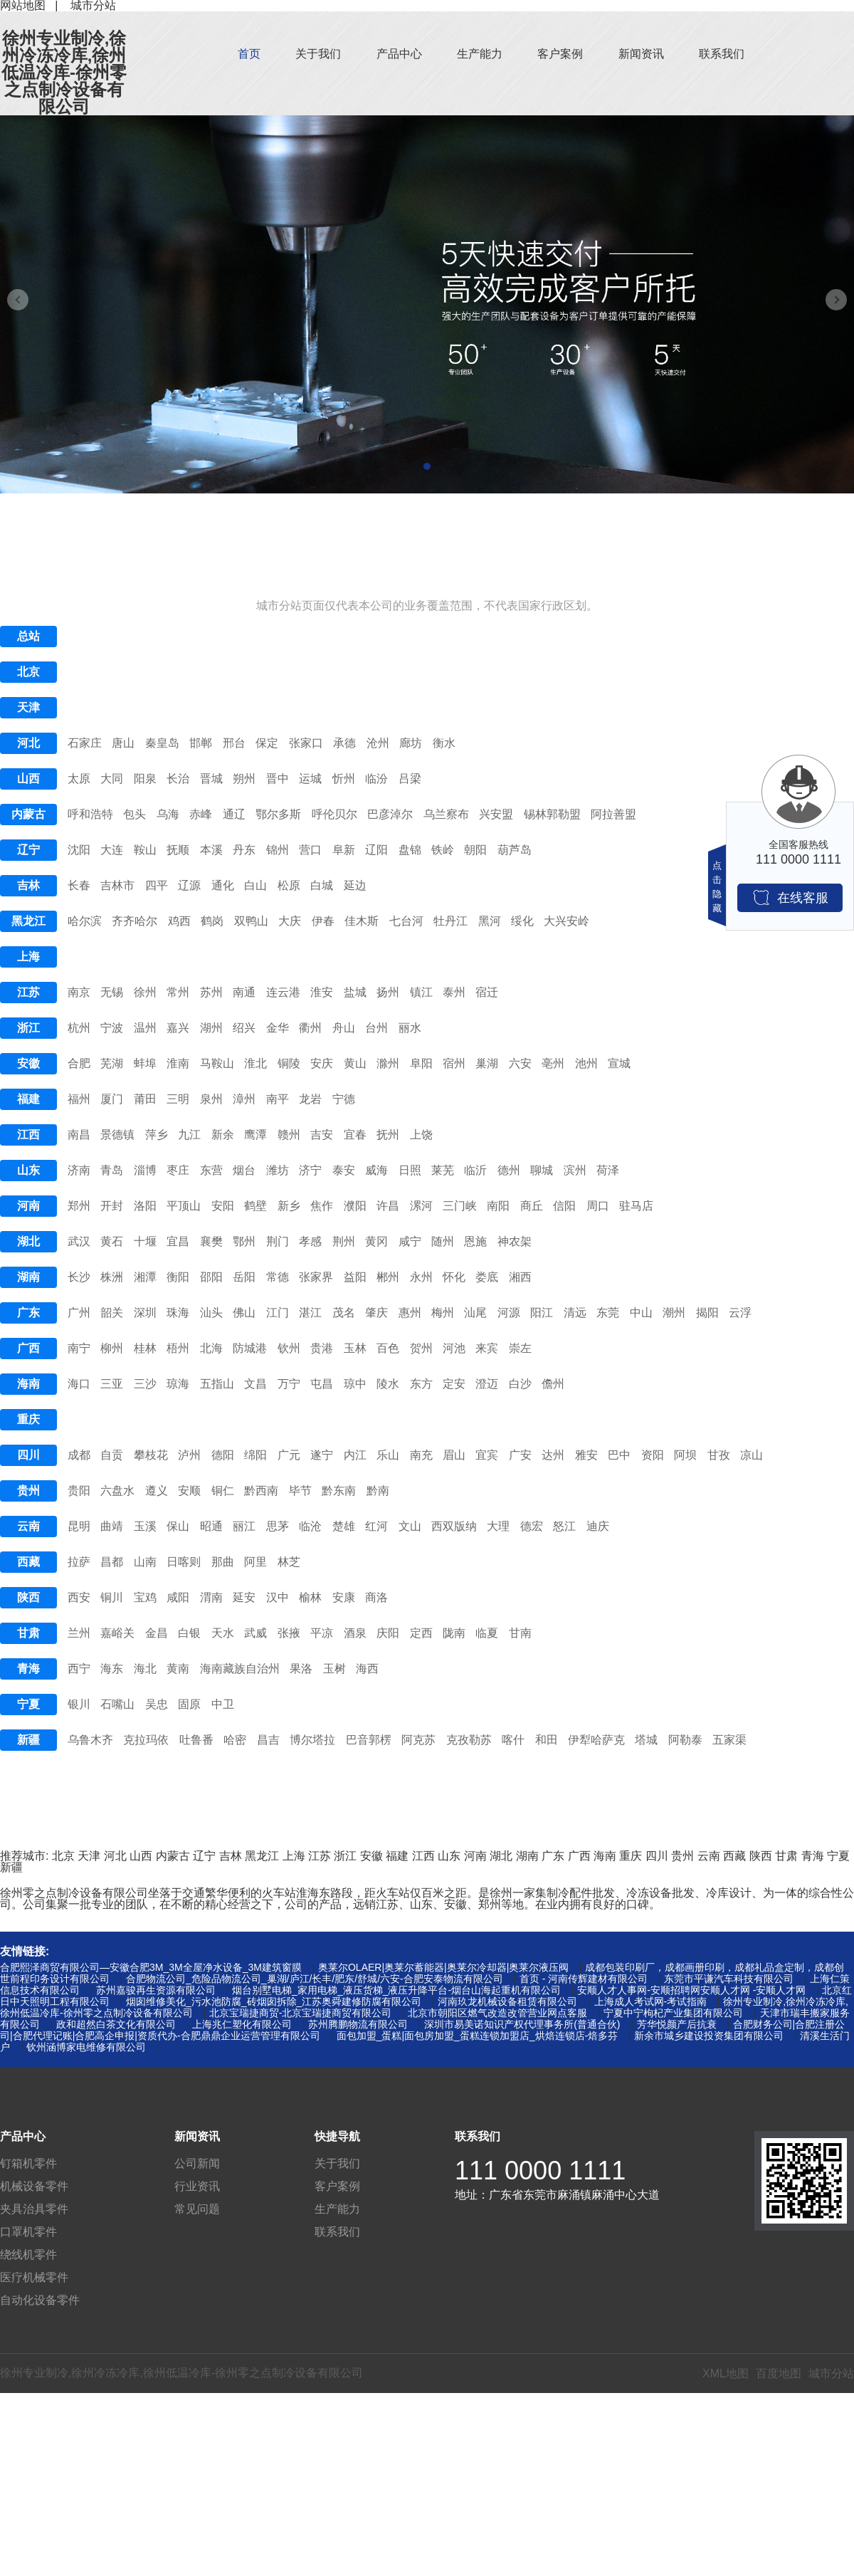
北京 (28, 672)
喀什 (513, 1740)
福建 (28, 1099)
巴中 (619, 1455)
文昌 (255, 1384)
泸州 (189, 1455)
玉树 (334, 1669)
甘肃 (28, 1633)
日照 (410, 1170)
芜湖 (111, 1063)
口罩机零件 (28, 2232)
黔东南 (339, 1491)
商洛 (376, 1597)
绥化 (522, 921)
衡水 (444, 743)
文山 (410, 1526)
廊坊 (410, 743)
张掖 (289, 1633)
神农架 (514, 1241)
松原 (289, 885)
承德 (344, 743)
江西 (28, 1135)
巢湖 (486, 1063)
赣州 (289, 1135)
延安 (244, 1597)
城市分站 (831, 2373)
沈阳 (79, 850)
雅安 (586, 1455)
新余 (222, 1135)
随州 (442, 1241)
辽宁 (28, 850)
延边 (355, 885)
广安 (520, 1455)
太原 (79, 779)
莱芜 (442, 1170)
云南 (28, 1526)
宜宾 (486, 1455)
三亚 (111, 1384)
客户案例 (560, 54)
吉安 (321, 1135)
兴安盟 (496, 814)
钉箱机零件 (28, 2163)
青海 (28, 1669)
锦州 (277, 850)
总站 (28, 636)
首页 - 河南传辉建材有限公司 (584, 1978)
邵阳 (211, 1277)
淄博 (145, 1170)
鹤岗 (212, 921)
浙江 (28, 1028)
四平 (156, 885)
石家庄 (85, 743)
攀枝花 (151, 1455)
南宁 (79, 1348)
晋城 (211, 779)
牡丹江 (450, 921)
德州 (508, 1170)
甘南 (520, 1633)
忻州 (343, 779)
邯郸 (200, 743)
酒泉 (355, 1633)
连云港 (283, 992)
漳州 (244, 1099)
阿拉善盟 (613, 814)
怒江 (564, 1526)
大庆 (289, 921)
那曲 (222, 1562)
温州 (145, 1028)
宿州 (454, 1063)
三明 (178, 1099)
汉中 (277, 1597)
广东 (28, 1313)
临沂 (475, 1170)
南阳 (498, 1206)
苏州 (211, 992)
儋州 (553, 1384)
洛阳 (145, 1206)
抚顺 (178, 850)
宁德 (343, 1099)
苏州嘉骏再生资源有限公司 (156, 1990)
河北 (28, 743)
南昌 (79, 1135)
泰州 (454, 992)
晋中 (277, 779)
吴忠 (156, 1704)
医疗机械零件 (34, 2277)
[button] (427, 466)
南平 (277, 1099)
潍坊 (277, 1170)
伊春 (323, 921)
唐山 (123, 743)
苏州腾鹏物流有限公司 (358, 2024)
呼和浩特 (90, 814)
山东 (28, 1170)
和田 (546, 1740)
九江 (189, 1135)
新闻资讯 (641, 54)
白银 (189, 1633)
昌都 (111, 1562)
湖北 (28, 1241)
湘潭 (145, 1277)
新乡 (289, 1206)
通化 (222, 885)
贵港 (321, 1348)
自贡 (111, 1455)
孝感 (310, 1241)
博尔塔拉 (312, 1740)
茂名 (343, 1313)
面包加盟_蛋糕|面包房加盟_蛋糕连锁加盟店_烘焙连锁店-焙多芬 (477, 2035)
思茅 (277, 1526)
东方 (421, 1384)
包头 (134, 814)
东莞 (607, 1313)
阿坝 (685, 1455)
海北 (145, 1669)
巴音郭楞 (368, 1740)
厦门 (111, 1099)
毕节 (300, 1491)
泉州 (211, 1099)
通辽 (234, 814)
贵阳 (79, 1491)
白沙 (520, 1384)
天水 (222, 1633)
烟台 (244, 1170)
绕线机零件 (28, 2254)
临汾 (376, 779)
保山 (178, 1526)
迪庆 (597, 1526)
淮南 (178, 1063)
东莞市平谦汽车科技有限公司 (729, 1978)
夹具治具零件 (34, 2209)
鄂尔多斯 (278, 814)
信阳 (564, 1206)
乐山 (387, 1455)
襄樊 (211, 1241)
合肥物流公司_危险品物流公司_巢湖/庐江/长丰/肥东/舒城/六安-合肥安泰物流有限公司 (314, 1978)
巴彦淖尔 (390, 814)
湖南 (28, 1277)
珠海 (178, 1313)
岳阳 (244, 1277)
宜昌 (178, 1241)
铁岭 (442, 850)
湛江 (310, 1313)
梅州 (442, 1313)
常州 (178, 992)
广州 (79, 1313)
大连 (111, 850)
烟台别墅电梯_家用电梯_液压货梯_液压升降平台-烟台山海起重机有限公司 (396, 1990)
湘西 (520, 1277)
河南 (28, 1206)
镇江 (421, 992)
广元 (289, 1455)
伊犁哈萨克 (596, 1740)
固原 (189, 1704)
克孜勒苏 (469, 1740)
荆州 (343, 1241)
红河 (376, 1526)
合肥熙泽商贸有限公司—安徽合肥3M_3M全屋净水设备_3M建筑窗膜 (151, 1967)
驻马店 (636, 1206)
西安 (79, 1597)
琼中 (355, 1384)
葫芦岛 (514, 850)
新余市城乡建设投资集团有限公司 (709, 2035)
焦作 (321, 1206)
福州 (79, 1099)
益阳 (355, 1277)
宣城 (619, 1063)
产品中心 (399, 54)
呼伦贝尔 (334, 814)
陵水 (387, 1384)
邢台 (234, 743)
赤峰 (200, 814)
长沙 (79, 1277)
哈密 (234, 1740)
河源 (508, 1313)
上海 (28, 957)
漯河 (421, 1206)
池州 (586, 1063)
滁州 (387, 1063)
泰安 (343, 1170)
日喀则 (184, 1562)
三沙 (145, 1384)
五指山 (217, 1384)
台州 (376, 1028)
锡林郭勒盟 (552, 814)
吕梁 (410, 779)
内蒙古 (28, 814)
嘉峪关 (117, 1633)
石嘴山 (117, 1704)
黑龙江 (28, 921)
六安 (520, 1063)
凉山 (751, 1455)
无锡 (111, 992)
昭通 (211, 1526)
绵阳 (255, 1455)
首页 (249, 54)
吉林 (28, 885)
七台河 (406, 921)
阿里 (255, 1562)
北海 (211, 1348)
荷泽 (607, 1170)
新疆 (28, 1740)
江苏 (28, 992)
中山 (641, 1313)
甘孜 (718, 1455)
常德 (277, 1277)
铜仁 (222, 1491)
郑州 (79, 1206)
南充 (421, 1455)
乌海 (168, 814)
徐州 (145, 992)
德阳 (222, 1455)
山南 (145, 1562)
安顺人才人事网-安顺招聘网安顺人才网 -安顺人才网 (691, 1990)
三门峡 (460, 1206)
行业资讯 (197, 2186)
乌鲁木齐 (90, 1740)
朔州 (244, 779)
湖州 (211, 1028)
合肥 (79, 1063)
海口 (79, 1384)
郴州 (387, 1277)
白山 (255, 885)
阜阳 (421, 1063)
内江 (355, 1455)
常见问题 (197, 2209)
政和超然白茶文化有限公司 (116, 2024)
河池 (454, 1348)
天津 (28, 707)
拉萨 (79, 1562)
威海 (376, 1170)
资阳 (652, 1455)
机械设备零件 (34, 2186)
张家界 (316, 1277)
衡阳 (178, 1277)
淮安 (321, 992)
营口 (310, 850)
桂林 (145, 1348)
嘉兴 (178, 1028)
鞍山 (145, 850)
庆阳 (387, 1633)
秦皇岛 (162, 743)
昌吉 (268, 1740)
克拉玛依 (146, 1740)
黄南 (178, 1669)
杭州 (79, 1028)
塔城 (646, 1740)
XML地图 (725, 2373)
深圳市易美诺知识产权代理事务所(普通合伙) (522, 2024)
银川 (79, 1704)
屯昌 (321, 1384)
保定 (266, 743)
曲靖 (111, 1526)
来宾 (486, 1348)
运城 (310, 779)
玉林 (355, 1348)
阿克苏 (418, 1740)
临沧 (310, 1526)
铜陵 (289, 1063)
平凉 (321, 1633)
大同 (111, 779)
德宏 (531, 1526)
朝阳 (475, 850)
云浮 (740, 1313)
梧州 (178, 1348)
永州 (421, 1277)
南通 (244, 992)
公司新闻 (197, 2163)
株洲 (111, 1277)
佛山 (244, 1313)
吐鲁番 (196, 1740)
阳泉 (145, 779)
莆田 (145, 1099)
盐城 (355, 992)
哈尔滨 (85, 921)
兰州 (79, 1633)
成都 (79, 1455)
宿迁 (486, 992)
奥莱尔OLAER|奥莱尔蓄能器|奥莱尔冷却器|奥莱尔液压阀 (443, 1967)
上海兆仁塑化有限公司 (242, 2024)
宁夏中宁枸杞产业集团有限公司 (673, 2013)
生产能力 (479, 54)
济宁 (310, 1170)
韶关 (111, 1313)
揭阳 (707, 1313)
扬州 (387, 992)
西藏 (28, 1562)
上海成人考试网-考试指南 (650, 2001)
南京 (79, 992)
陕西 (28, 1597)
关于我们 (318, 54)
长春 (79, 885)
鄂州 (244, 1241)
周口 (597, 1206)
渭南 (211, 1597)
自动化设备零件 (40, 2300)
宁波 (111, 1028)
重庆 (28, 1419)
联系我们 (721, 54)
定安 (454, 1384)
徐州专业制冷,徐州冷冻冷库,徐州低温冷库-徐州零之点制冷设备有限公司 (64, 72)
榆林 (310, 1597)
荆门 (277, 1241)
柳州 (111, 1348)
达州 (553, 1455)
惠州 (410, 1313)
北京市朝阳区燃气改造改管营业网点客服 (497, 2013)
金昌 (156, 1633)
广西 (28, 1348)
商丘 (531, 1206)
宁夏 (28, 1704)
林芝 (289, 1562)
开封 (111, 1206)
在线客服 (790, 897)
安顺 (189, 1491)
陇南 (454, 1633)
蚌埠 (145, 1063)
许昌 (387, 1206)
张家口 (306, 743)
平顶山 (184, 1206)
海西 (367, 1669)
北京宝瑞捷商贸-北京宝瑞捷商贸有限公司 (300, 2013)
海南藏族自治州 (240, 1669)
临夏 (486, 1633)
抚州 (387, 1135)
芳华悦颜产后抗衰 (677, 2024)
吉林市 (117, 885)
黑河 (489, 921)
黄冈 (376, 1241)
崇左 (520, 1348)
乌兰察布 (446, 814)
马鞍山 (217, 1063)
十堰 (145, 1241)
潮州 (674, 1313)
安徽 (28, 1063)
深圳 (145, 1313)
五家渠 (729, 1740)
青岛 (111, 1170)
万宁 (289, 1384)
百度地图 (778, 2373)
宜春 (355, 1135)
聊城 (541, 1170)
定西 (421, 1633)
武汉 (79, 1241)
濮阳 (355, 1206)
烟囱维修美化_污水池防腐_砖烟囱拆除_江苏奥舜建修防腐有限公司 (273, 2001)
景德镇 (117, 1135)
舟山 (343, 1028)
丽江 (244, 1526)
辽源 (189, 885)
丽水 (410, 1028)
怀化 (454, 1277)
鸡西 (179, 921)
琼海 (178, 1384)
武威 (255, 1633)
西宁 (79, 1669)
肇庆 (376, 1313)
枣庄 (178, 1170)
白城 (321, 885)
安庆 (321, 1063)
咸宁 (410, 1241)
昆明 (79, 1526)
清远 (575, 1313)
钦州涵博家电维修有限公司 (86, 2047)
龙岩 (310, 1099)
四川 (28, 1455)
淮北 (255, 1063)
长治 (178, 779)
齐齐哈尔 (134, 921)
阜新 (343, 850)
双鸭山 (251, 921)
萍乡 (156, 1135)
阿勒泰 (685, 1740)
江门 (277, 1313)
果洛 (301, 1669)
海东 (111, 1669)
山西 (28, 779)
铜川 (111, 1597)
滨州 (575, 1170)
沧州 (378, 743)
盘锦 (410, 850)
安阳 (222, 1206)
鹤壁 (255, 1206)
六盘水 (117, 1491)
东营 (211, 1170)
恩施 (475, 1241)
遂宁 (321, 1455)
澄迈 (486, 1384)
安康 (343, 1597)
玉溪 (145, 1526)
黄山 (355, 1063)
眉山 (454, 1455)
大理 (498, 1526)
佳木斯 (361, 921)
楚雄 (343, 1526)
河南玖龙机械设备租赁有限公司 (507, 2001)
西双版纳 (454, 1526)
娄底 (486, 1277)
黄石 (111, 1241)
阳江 (541, 1313)
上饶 (421, 1135)
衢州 (310, 1028)
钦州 (289, 1348)
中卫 (222, 1704)
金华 (277, 1028)
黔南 (378, 1491)
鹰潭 (255, 1135)
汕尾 (475, 1313)
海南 (28, 1384)
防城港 (250, 1348)
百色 (387, 1348)
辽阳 (376, 850)
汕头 (211, 1313)
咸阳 (178, 1597)
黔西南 (261, 1491)
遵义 (156, 1491)
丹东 (244, 850)
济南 (79, 1170)
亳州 (553, 1063)
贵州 (28, 1491)
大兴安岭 (566, 921)
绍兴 (244, 1028)
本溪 (211, 850)
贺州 (421, 1348)
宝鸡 (145, 1597)
